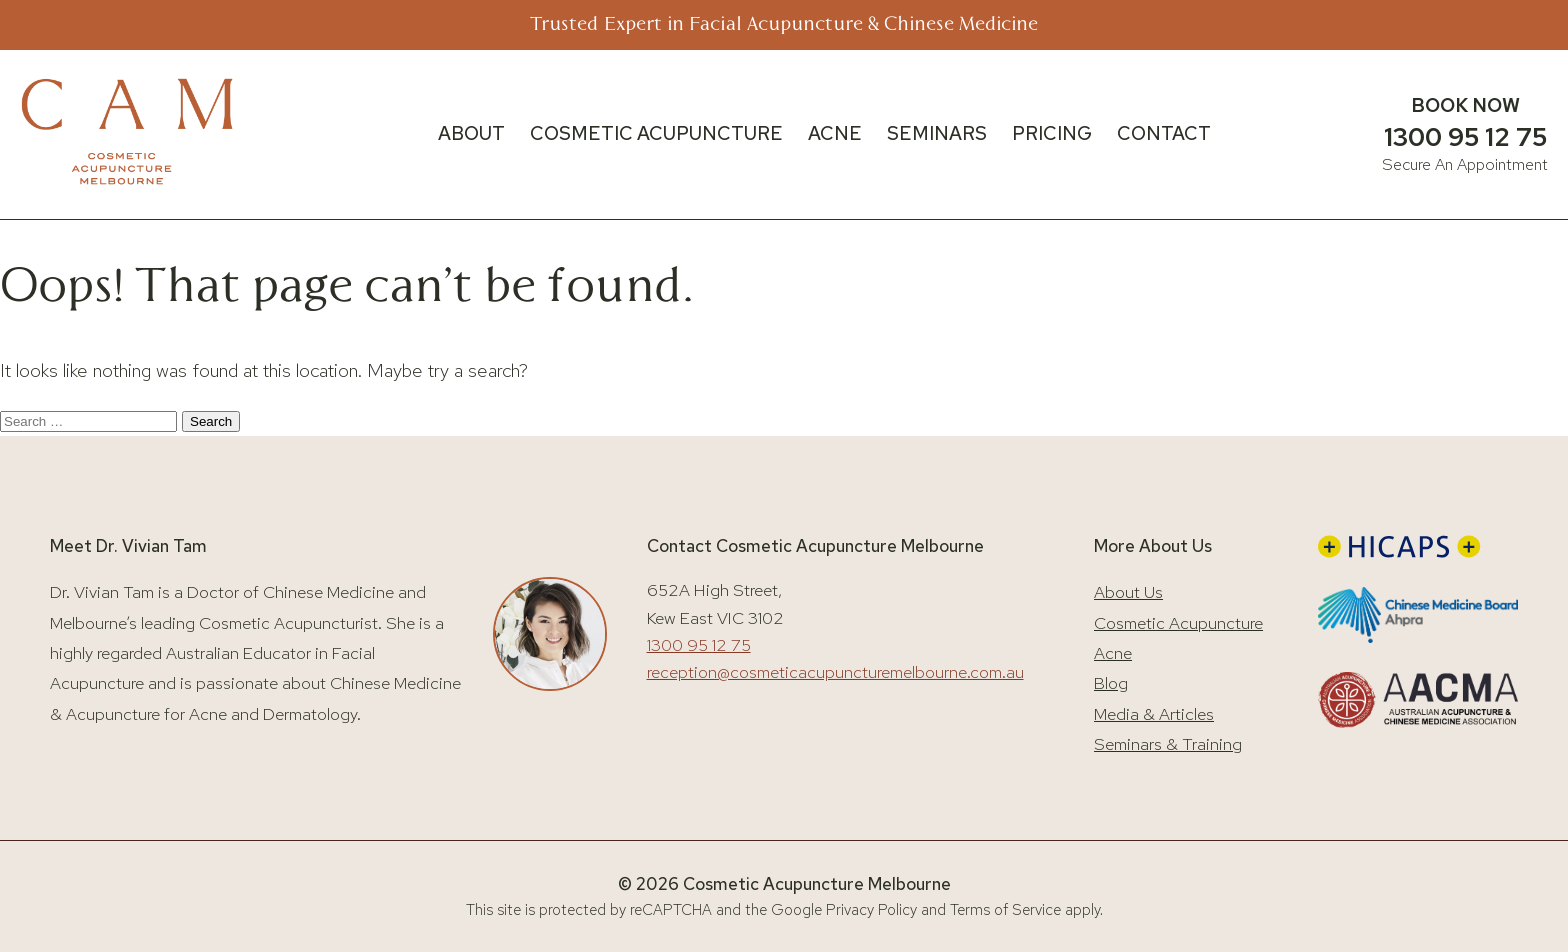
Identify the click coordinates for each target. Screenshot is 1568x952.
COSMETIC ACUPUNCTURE (656, 133)
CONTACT (1164, 133)
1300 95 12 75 (1465, 137)
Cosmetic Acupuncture (1178, 623)
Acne (1113, 653)
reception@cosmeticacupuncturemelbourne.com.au (835, 672)
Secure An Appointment (1465, 164)
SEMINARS (937, 133)
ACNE (835, 133)
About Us (1128, 592)
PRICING (1052, 133)
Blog (1111, 683)
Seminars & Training (1168, 744)
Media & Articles (1154, 714)
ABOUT (471, 133)
